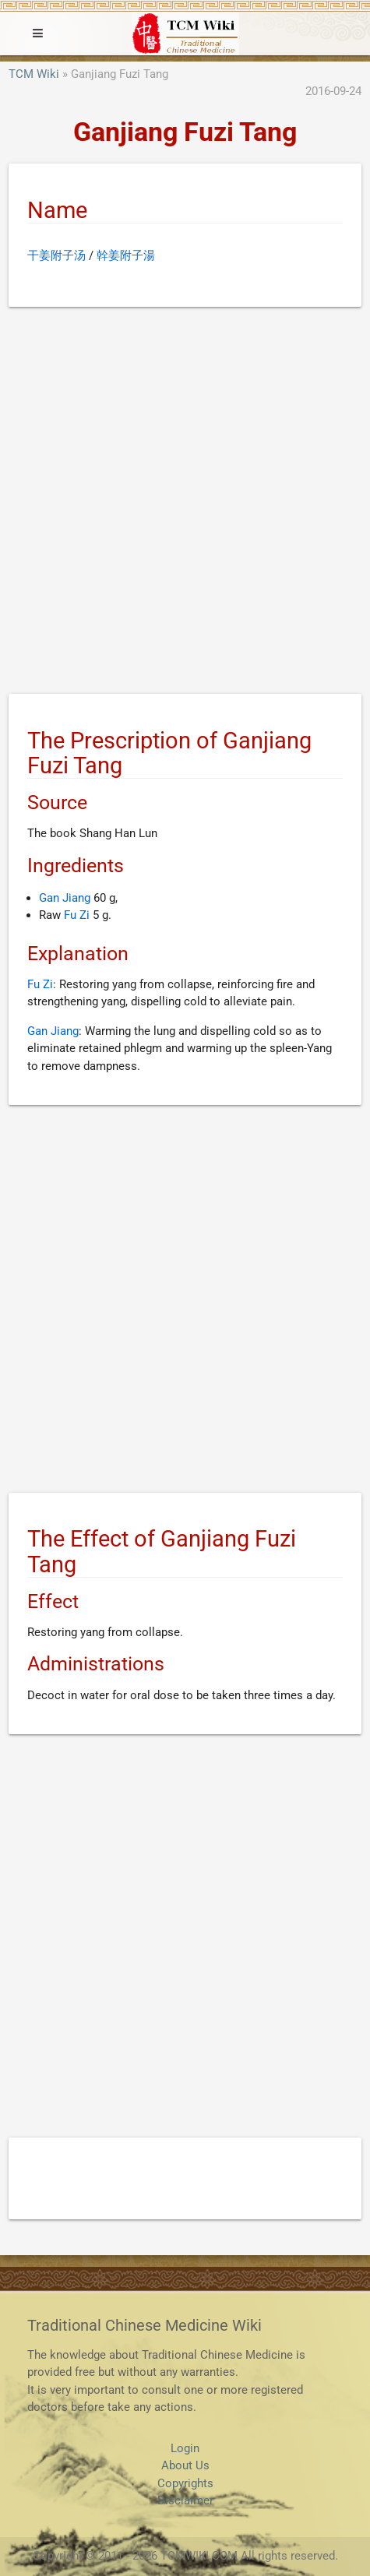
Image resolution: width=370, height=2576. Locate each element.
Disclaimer (185, 2500)
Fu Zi (77, 915)
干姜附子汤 (56, 255)
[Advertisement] (185, 503)
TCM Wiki (34, 74)
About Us (185, 2465)
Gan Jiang (64, 898)
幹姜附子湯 (126, 255)
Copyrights (185, 2483)
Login (185, 2448)
